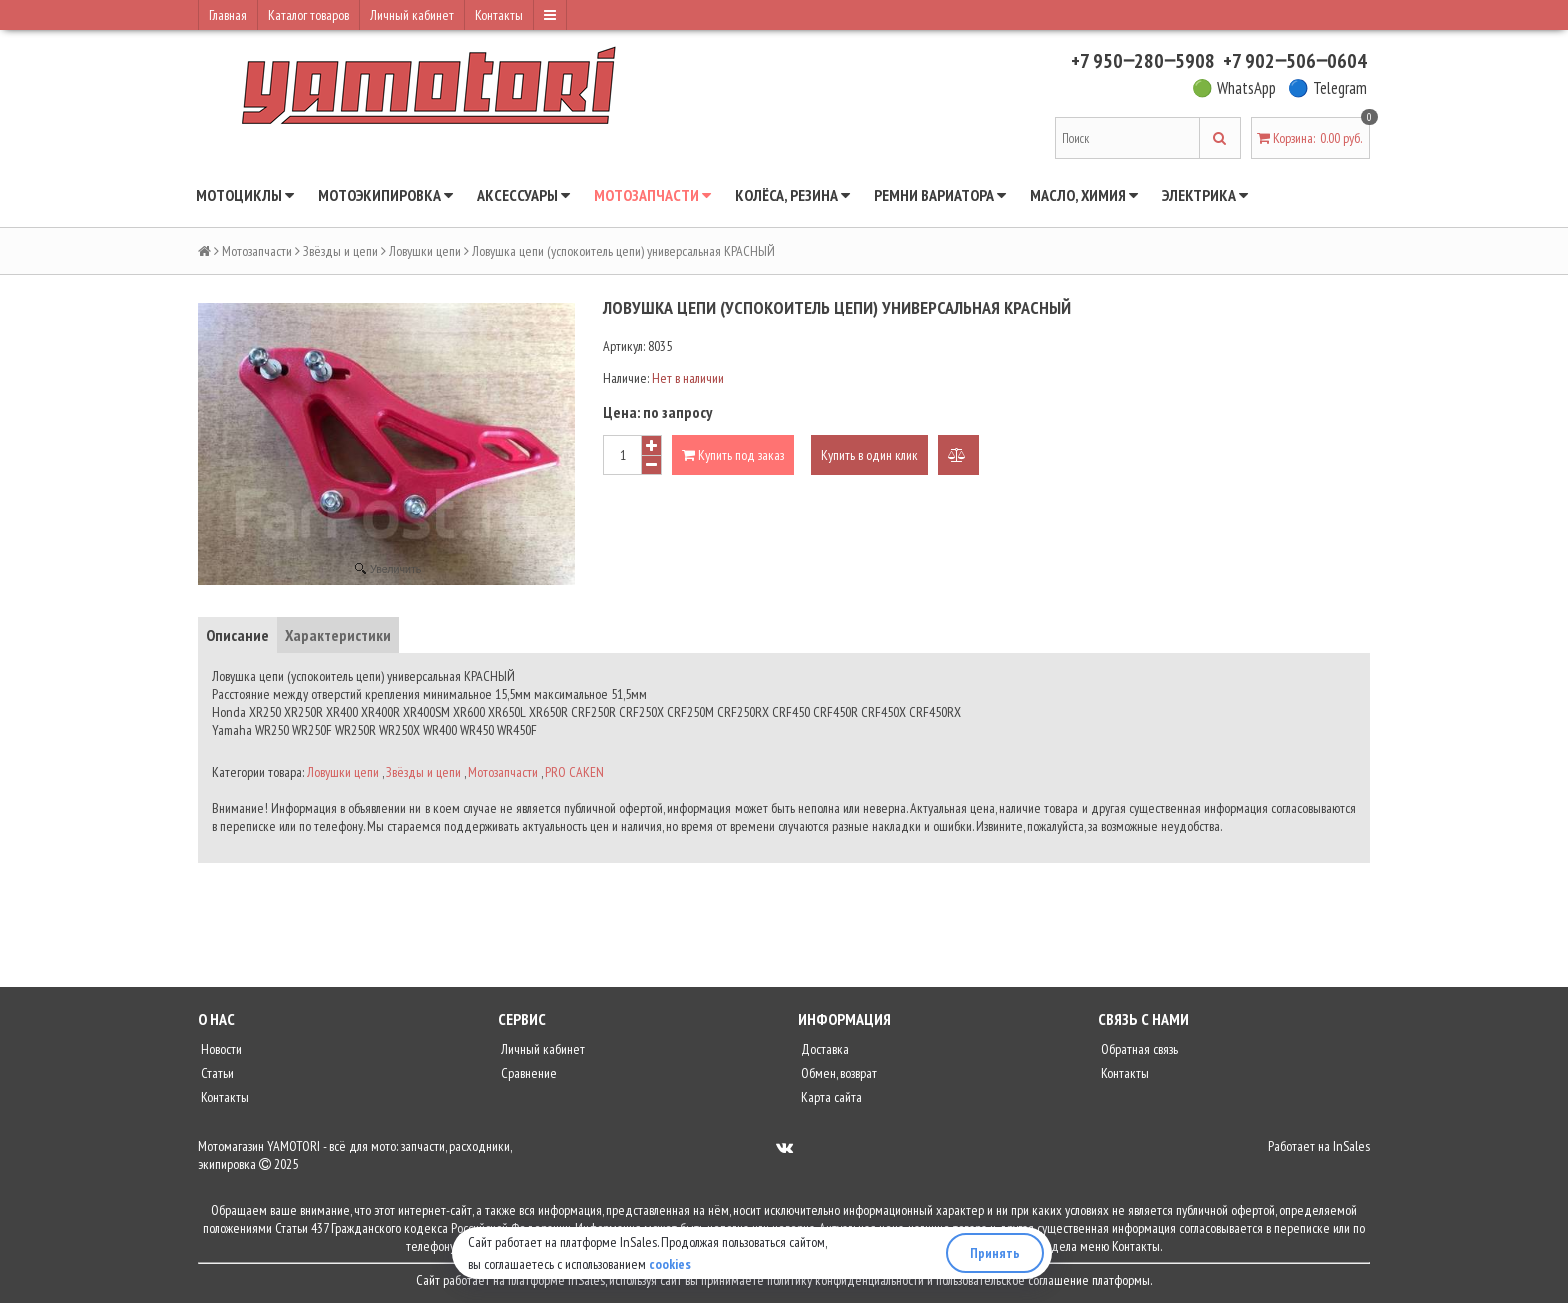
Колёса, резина (792, 195)
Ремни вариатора (940, 195)
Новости (220, 1049)
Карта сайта (830, 1097)
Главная (228, 15)
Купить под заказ (733, 455)
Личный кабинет (412, 15)
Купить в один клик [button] (869, 455)
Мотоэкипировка (385, 195)
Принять (995, 1253)
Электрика (1205, 195)
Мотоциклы (245, 195)
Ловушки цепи (425, 251)
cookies (670, 1264)
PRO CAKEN (574, 772)
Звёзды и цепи (340, 251)
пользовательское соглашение (1012, 1280)
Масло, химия (1084, 195)
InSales (1351, 1146)
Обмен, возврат (837, 1073)
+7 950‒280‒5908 (1143, 61)
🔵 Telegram (1327, 88)
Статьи (216, 1073)
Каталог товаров (308, 15)
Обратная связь (1138, 1049)
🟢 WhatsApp (1234, 88)
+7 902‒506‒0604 (1295, 61)
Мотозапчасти (652, 195)
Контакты (499, 15)
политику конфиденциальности (845, 1280)
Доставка (823, 1049)
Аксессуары (523, 195)
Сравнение (527, 1073)
